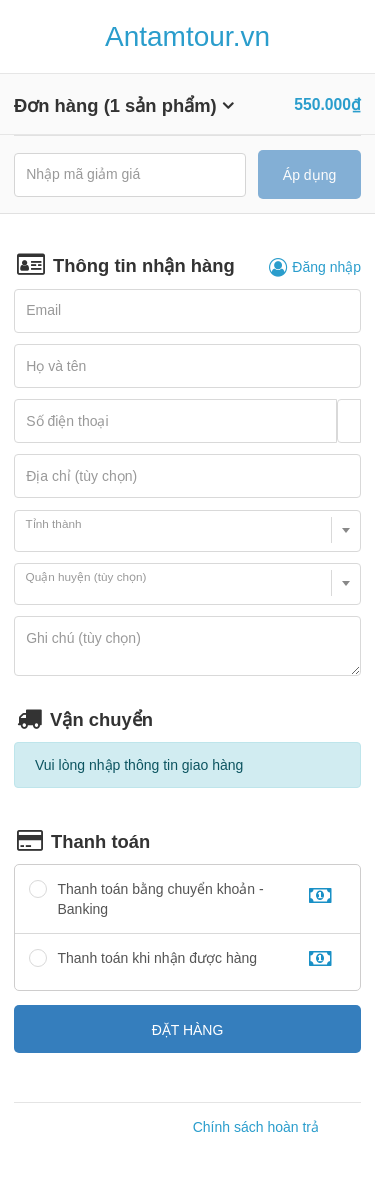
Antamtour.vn (187, 36)
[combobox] (187, 531)
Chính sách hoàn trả (256, 1127)
